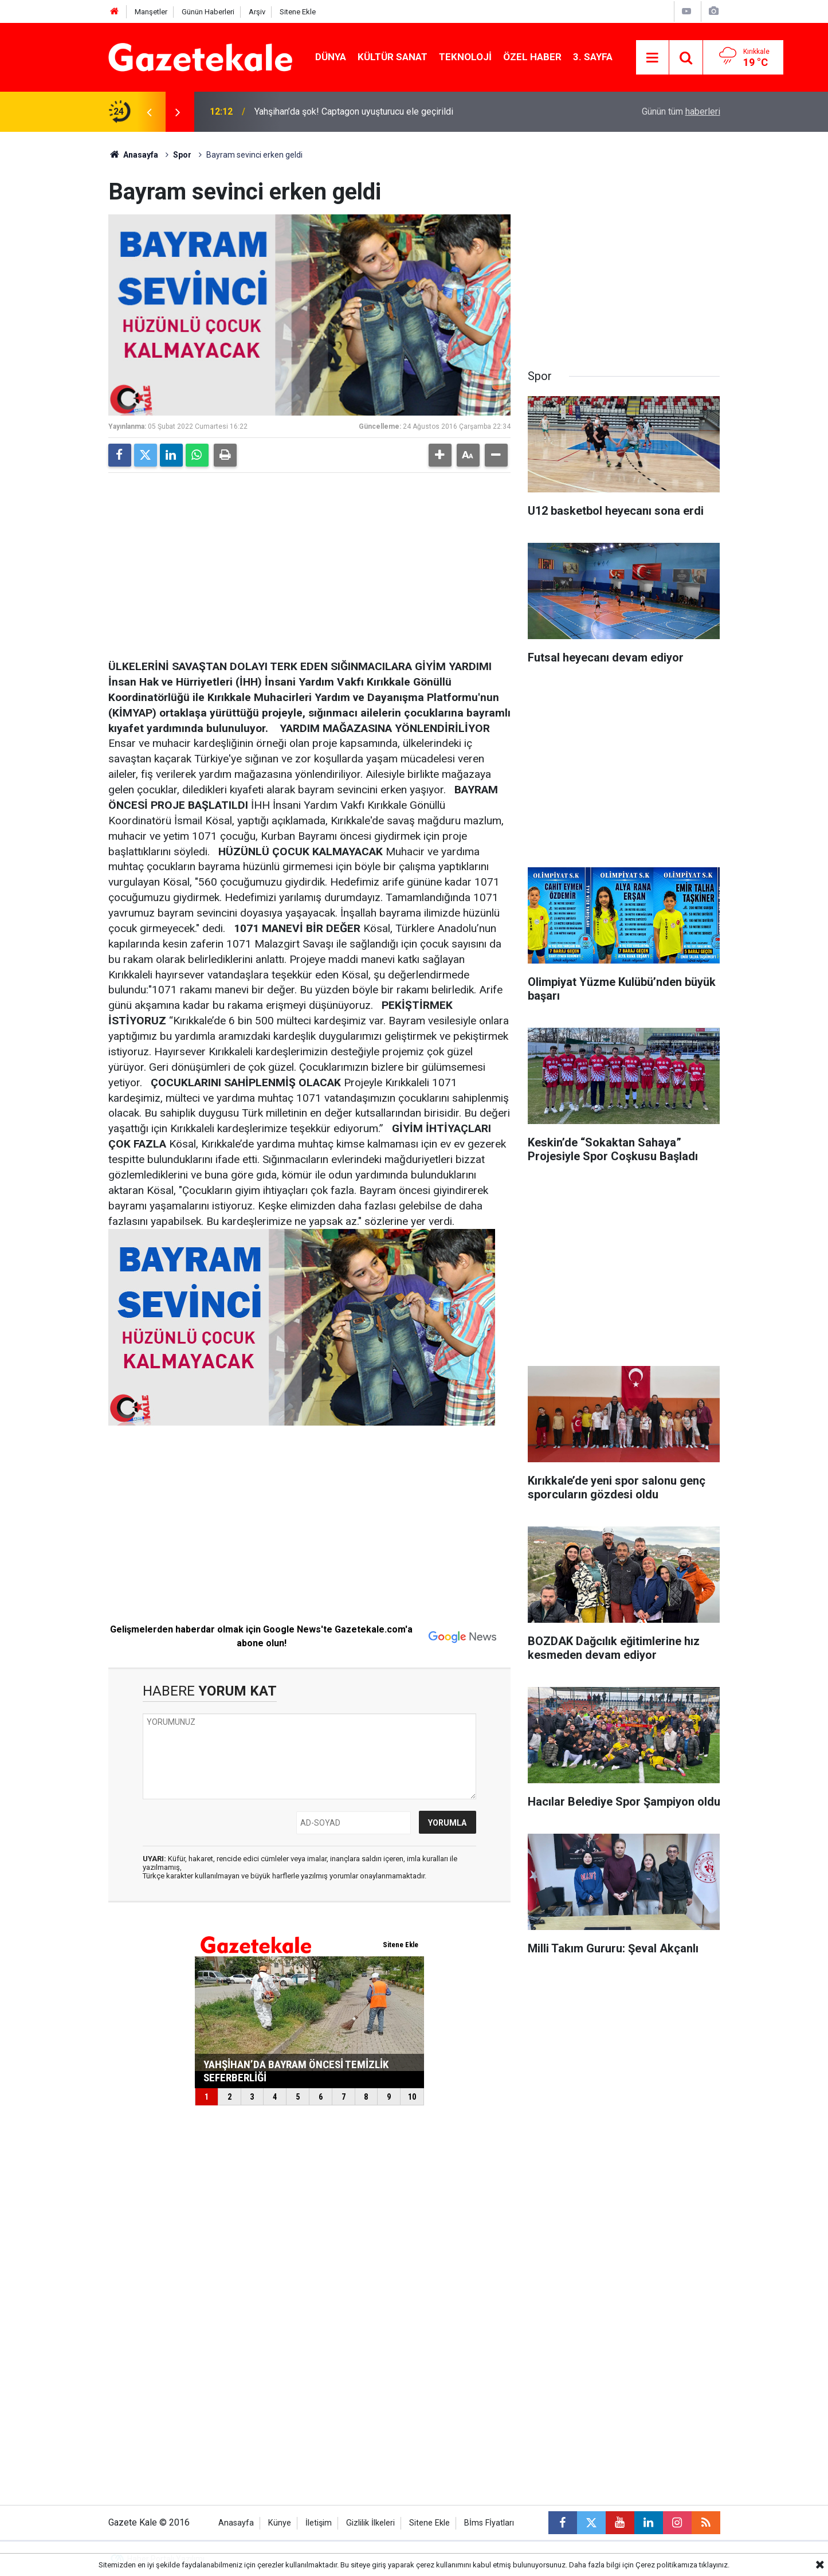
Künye (279, 2523)
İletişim (318, 2523)
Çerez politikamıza (666, 2565)
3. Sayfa (593, 56)
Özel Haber (532, 56)
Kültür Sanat (392, 56)
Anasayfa (133, 154)
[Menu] (652, 58)
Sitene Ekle (298, 11)
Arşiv (257, 11)
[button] (440, 455)
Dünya (330, 56)
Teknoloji (465, 56)
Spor (182, 154)
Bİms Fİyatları (489, 2523)
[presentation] (149, 112)
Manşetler (151, 11)
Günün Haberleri (208, 11)
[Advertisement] (54, 304)
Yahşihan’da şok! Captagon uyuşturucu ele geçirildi (353, 111)
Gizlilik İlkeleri (370, 2523)
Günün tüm (681, 111)
